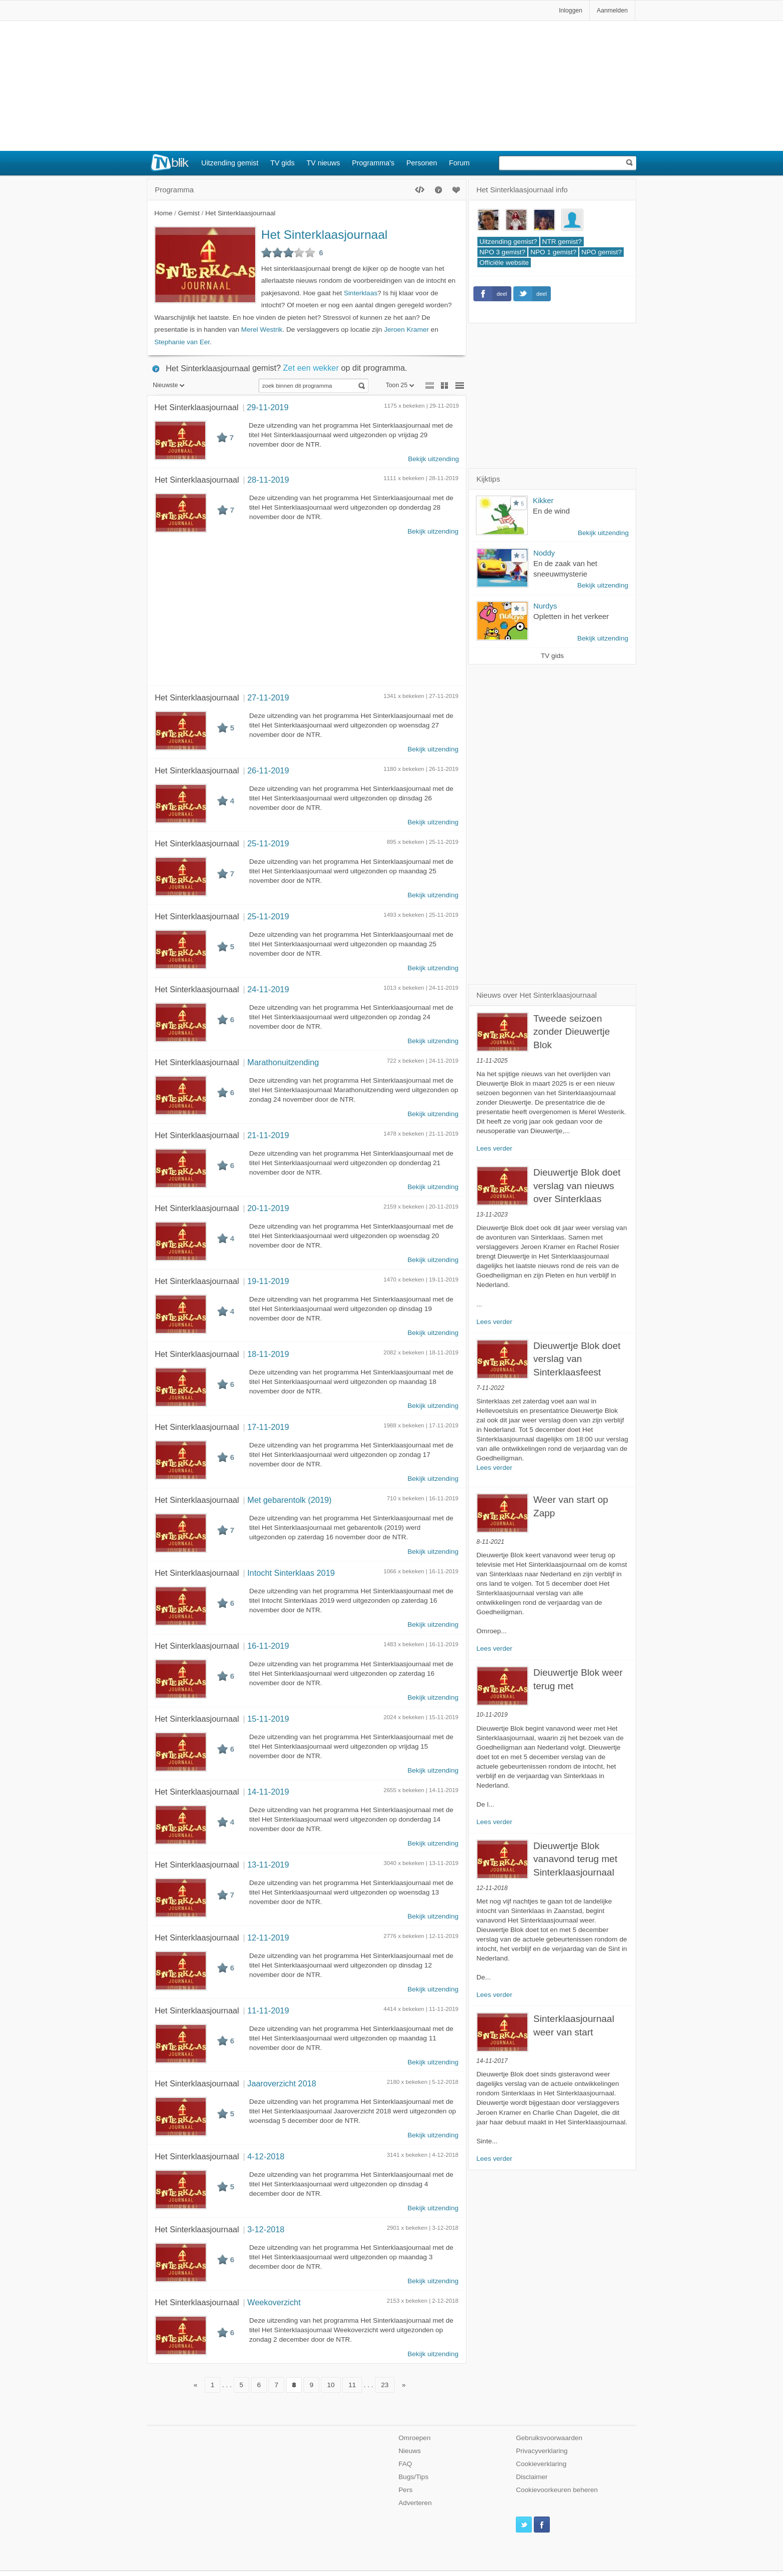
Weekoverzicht (274, 2302)
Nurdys (545, 606)
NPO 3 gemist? (502, 252)
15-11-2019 (268, 1718)
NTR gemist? (562, 241)
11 (352, 2385)
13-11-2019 (268, 1864)
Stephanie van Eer (182, 342)
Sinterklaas (361, 293)
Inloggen (570, 10)
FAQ (405, 2464)
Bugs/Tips (413, 2477)
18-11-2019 (268, 1353)
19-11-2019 (268, 1281)
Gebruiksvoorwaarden (549, 2438)
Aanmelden (612, 10)
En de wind (551, 511)
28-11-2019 (268, 479)
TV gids (282, 163)
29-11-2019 (267, 407)
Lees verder (494, 1148)
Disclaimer (531, 2477)
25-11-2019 (268, 843)
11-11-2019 (268, 2010)
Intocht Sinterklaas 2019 (291, 1572)
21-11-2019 (268, 1135)
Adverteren (415, 2503)
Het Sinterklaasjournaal (324, 234)
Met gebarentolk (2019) (289, 1499)
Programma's (373, 163)
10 (331, 2385)
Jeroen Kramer (406, 329)
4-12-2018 (265, 2156)
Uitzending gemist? (508, 241)
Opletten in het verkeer (571, 616)
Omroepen (414, 2438)
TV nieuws (323, 163)
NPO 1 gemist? (553, 252)
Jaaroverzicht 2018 (281, 2083)
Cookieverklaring (541, 2464)
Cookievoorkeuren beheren (557, 2490)
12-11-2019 (268, 1937)
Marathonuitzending (283, 1062)
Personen (421, 163)
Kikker (543, 500)
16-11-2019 (268, 1645)
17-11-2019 (268, 1426)
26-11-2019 (268, 770)
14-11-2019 (268, 1791)
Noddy (544, 553)
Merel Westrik (262, 329)
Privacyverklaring (542, 2451)
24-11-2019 (268, 989)
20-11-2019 (268, 1208)
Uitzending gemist (229, 163)
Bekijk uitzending (433, 459)
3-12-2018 (265, 2229)
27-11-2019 (268, 697)
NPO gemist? (601, 252)
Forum (459, 163)
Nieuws (409, 2451)
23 (385, 2385)
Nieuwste (168, 385)
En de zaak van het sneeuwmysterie (565, 568)
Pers (405, 2490)
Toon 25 (400, 385)
